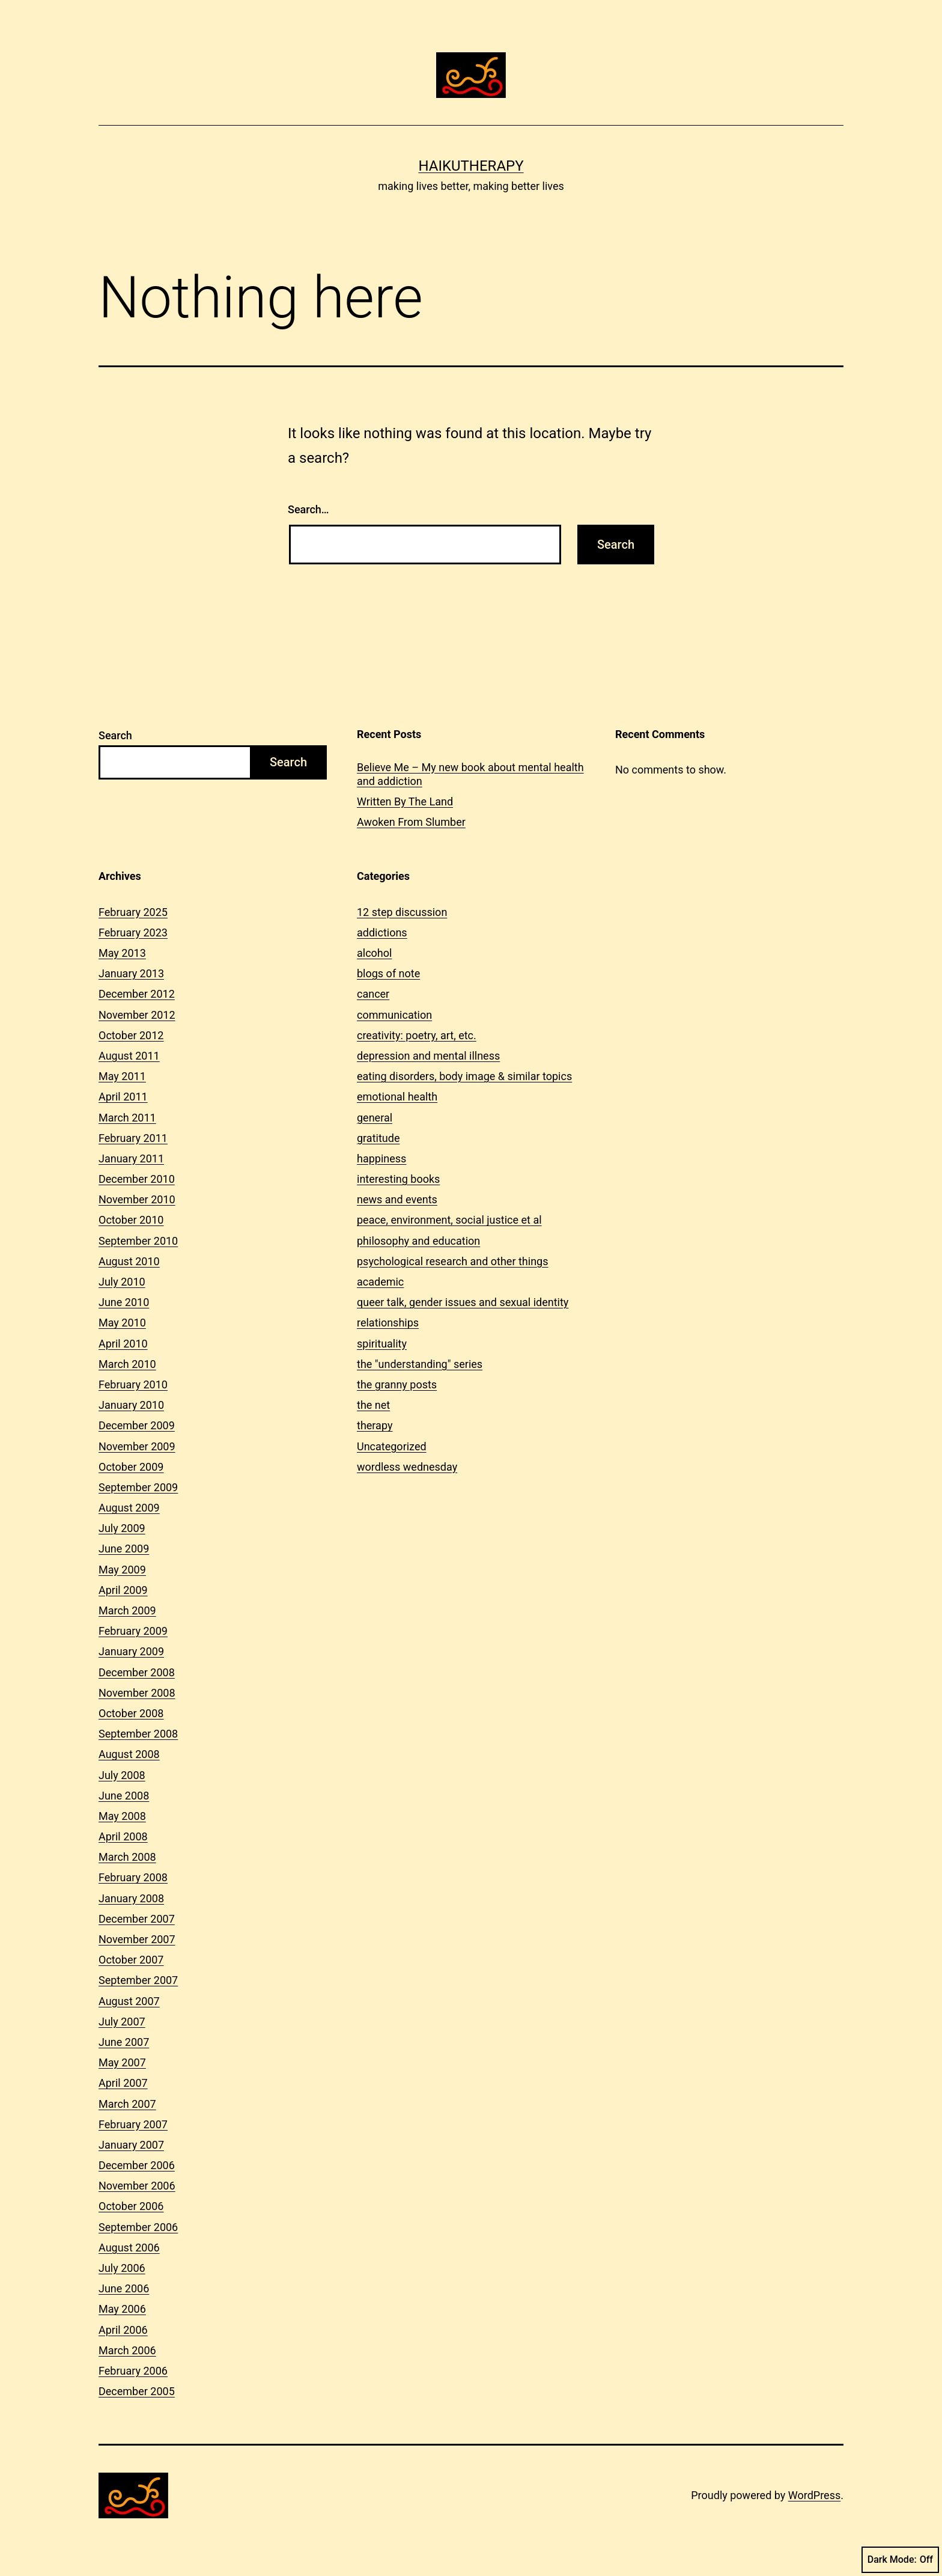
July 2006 (122, 2268)
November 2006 (137, 2185)
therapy (374, 1425)
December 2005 (137, 2391)
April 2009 (123, 1590)
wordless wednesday (407, 1466)
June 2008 (124, 1795)
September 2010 (138, 1241)
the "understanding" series (419, 1364)
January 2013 (131, 973)
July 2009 (122, 1528)
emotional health (397, 1096)
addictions (382, 932)
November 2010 (137, 1199)
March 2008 (127, 1857)
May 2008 (122, 1816)
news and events (397, 1199)
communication (394, 1015)
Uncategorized (392, 1446)
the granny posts (397, 1384)
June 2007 (124, 2042)
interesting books (398, 1179)
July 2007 (122, 2021)
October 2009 (131, 1466)
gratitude (378, 1138)
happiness (381, 1158)
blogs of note (388, 973)
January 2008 (131, 1898)
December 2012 (137, 993)
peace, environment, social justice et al (449, 1219)
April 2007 (123, 2083)
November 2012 (137, 1015)
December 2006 (137, 2165)
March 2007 (127, 2104)
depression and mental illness (428, 1055)
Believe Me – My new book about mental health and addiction (470, 774)
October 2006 (131, 2206)
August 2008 (129, 1754)
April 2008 (123, 1836)
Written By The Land (405, 801)
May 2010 (122, 1322)
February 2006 (133, 2370)
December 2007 (137, 1918)
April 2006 (123, 2330)
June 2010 (124, 1302)
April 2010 (123, 1343)
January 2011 (131, 1158)
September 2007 (138, 1980)
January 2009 (131, 1651)
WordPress (814, 2495)
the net (373, 1405)
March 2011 (127, 1117)
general (374, 1117)
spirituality (382, 1343)
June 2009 (124, 1548)
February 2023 (133, 932)
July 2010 (122, 1281)
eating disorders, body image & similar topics (464, 1076)
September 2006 (138, 2227)
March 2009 (127, 1610)
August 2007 (129, 2001)
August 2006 (129, 2247)
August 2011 (129, 1055)
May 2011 (122, 1076)
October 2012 (131, 1035)
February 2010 (133, 1384)
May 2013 (122, 953)
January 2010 (131, 1405)
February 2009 (133, 1631)
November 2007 (137, 1939)
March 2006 (127, 2350)
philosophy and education (418, 1241)
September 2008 (138, 1733)
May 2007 (122, 2062)
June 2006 (124, 2288)
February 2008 (133, 1877)
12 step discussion (402, 912)
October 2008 (131, 1713)
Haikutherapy (470, 165)
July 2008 (122, 1775)
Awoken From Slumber (411, 822)
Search (115, 735)
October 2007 (131, 1959)
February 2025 (133, 912)
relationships (388, 1322)
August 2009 (129, 1507)
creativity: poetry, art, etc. (416, 1035)
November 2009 (137, 1446)
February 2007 (133, 2124)
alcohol (374, 953)
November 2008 (137, 1692)
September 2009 (138, 1487)
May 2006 (122, 2309)
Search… (308, 509)
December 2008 (137, 1672)
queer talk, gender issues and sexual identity (462, 1302)
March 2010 (127, 1364)
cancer (373, 993)
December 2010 (137, 1179)
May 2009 (122, 1569)
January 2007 (131, 2144)
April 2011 (123, 1096)
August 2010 (129, 1261)
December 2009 (137, 1425)
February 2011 (133, 1138)
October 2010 (131, 1219)
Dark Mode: (900, 2560)
